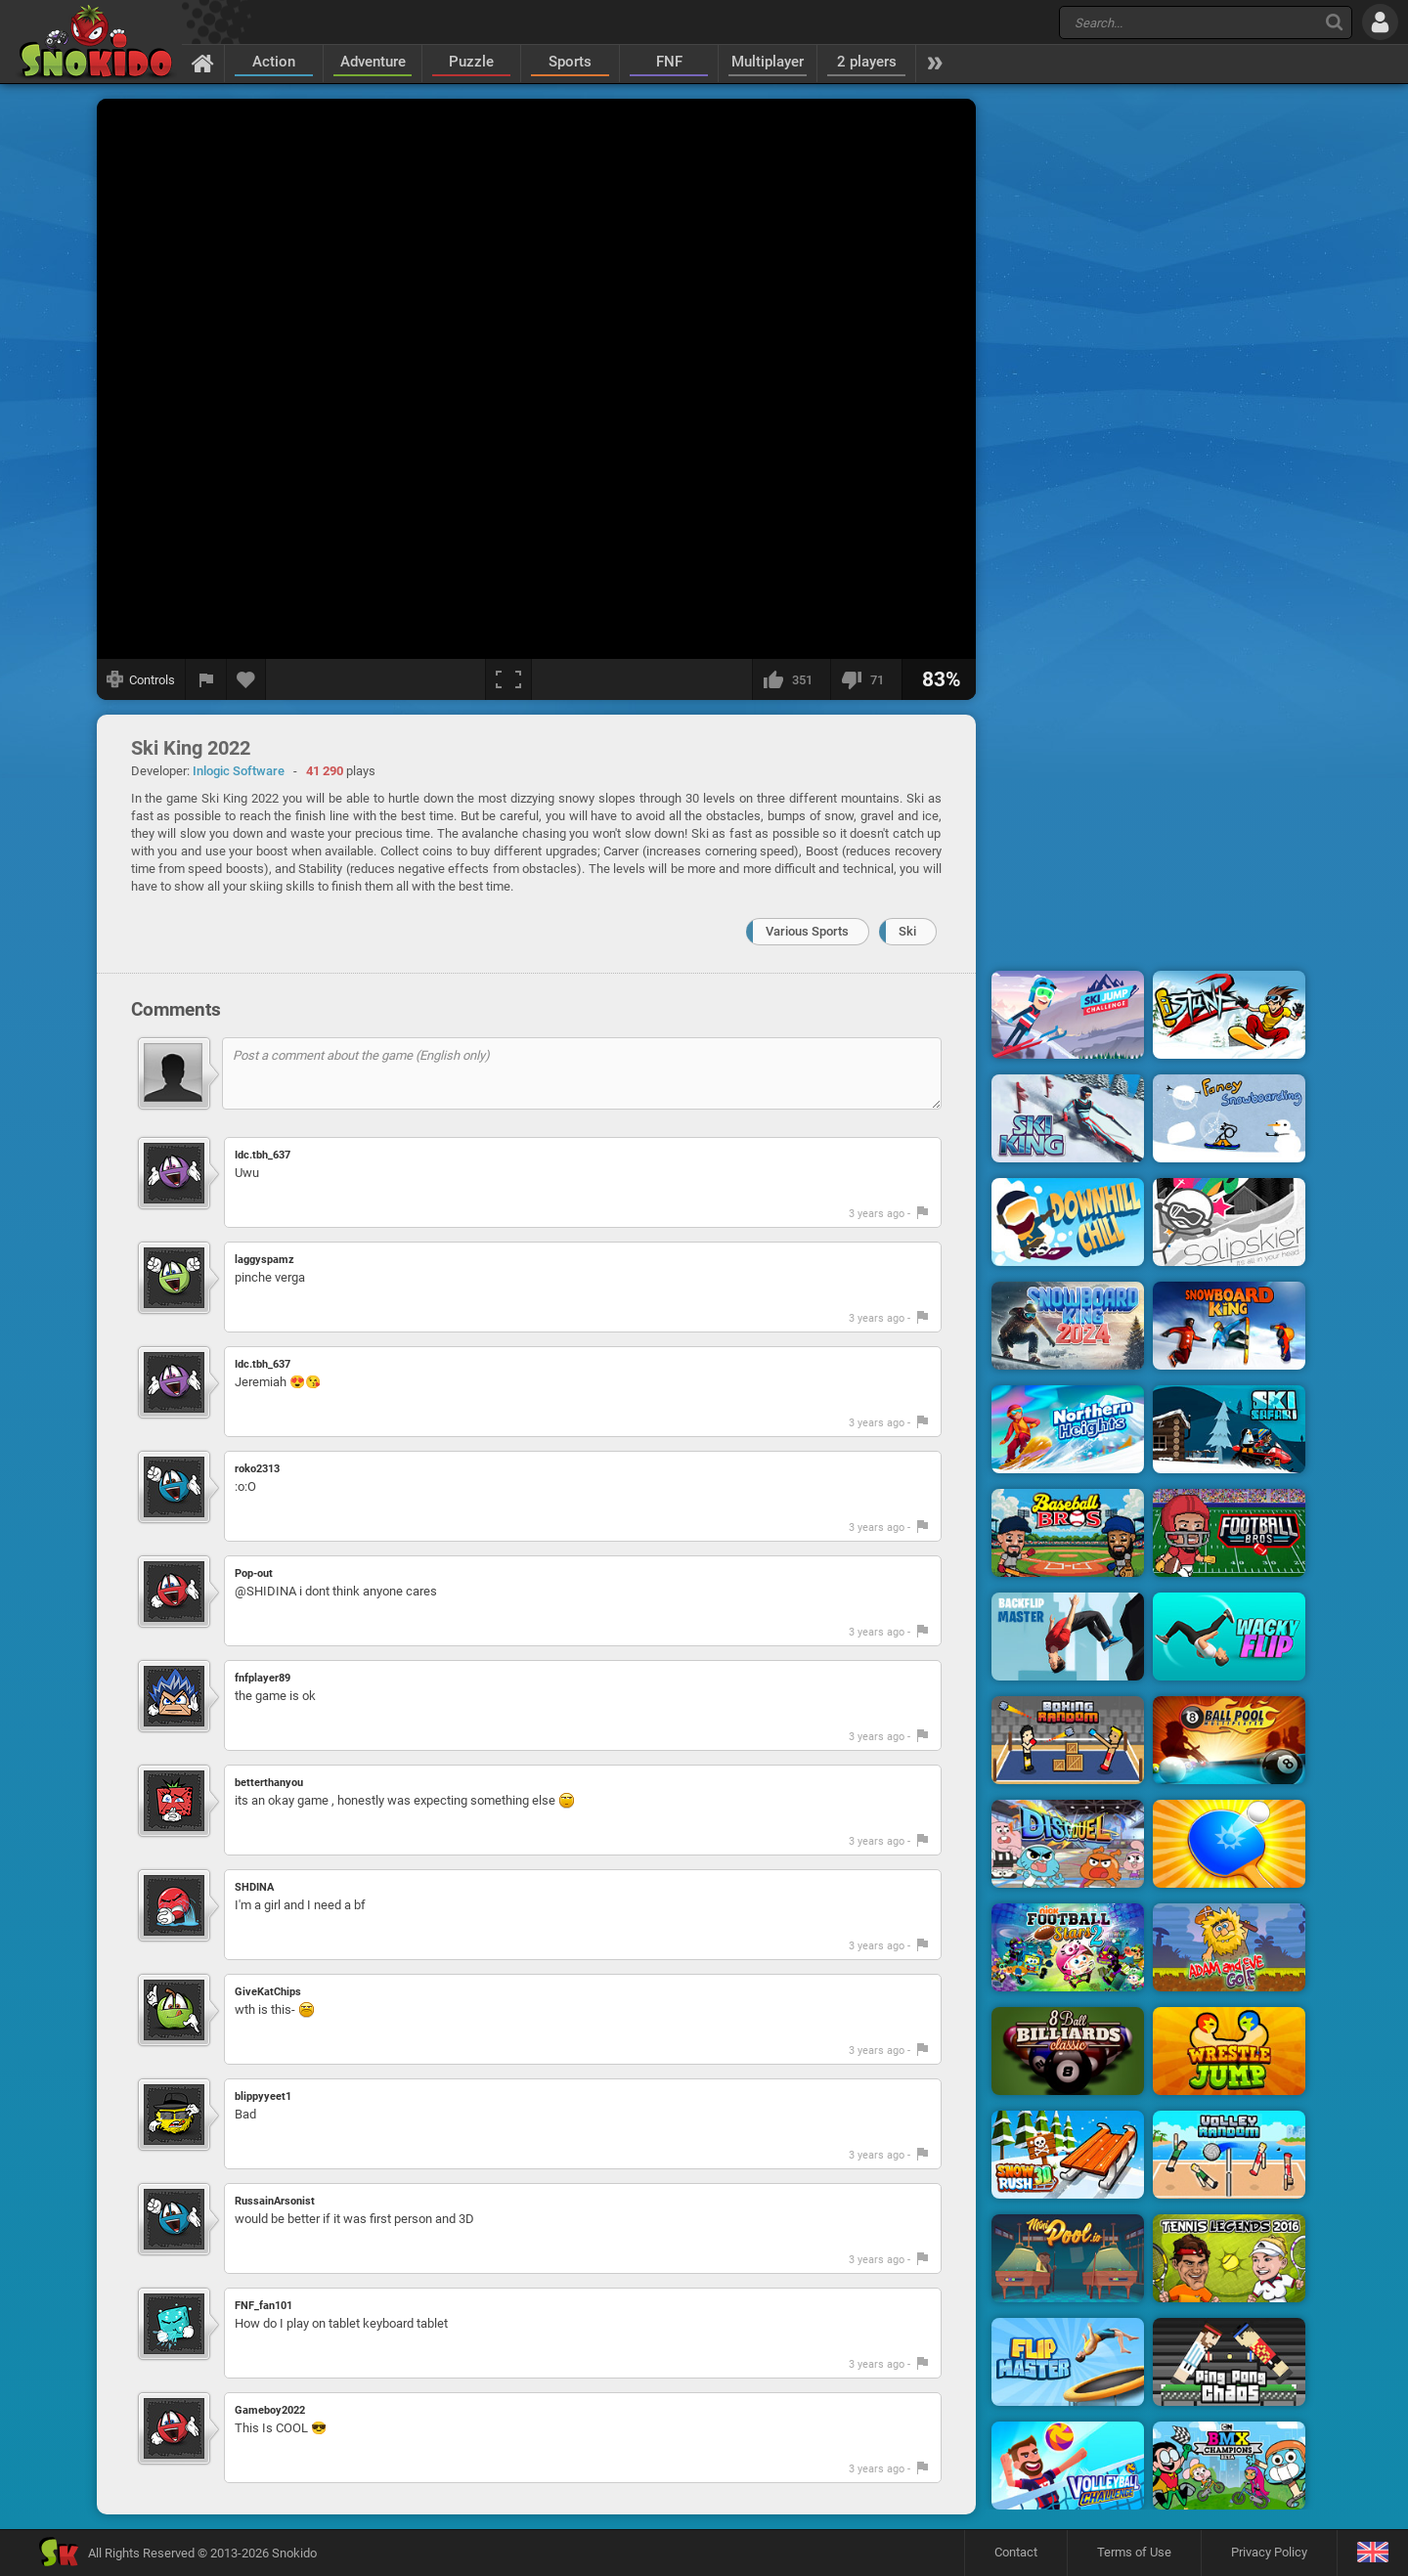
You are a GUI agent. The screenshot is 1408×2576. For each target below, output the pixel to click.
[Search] (1334, 22)
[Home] (203, 62)
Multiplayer (767, 61)
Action (273, 61)
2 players (867, 61)
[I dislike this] (866, 679)
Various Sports (807, 931)
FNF (669, 61)
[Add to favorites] (246, 679)
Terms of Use (1134, 2552)
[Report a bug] (206, 679)
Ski (907, 931)
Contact (1015, 2552)
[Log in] (1380, 22)
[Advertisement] (1149, 394)
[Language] (1372, 2553)
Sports (570, 61)
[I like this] (791, 679)
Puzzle (471, 61)
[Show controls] (141, 679)
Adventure (373, 61)
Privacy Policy (1269, 2552)
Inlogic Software (239, 771)
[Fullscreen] (508, 679)
